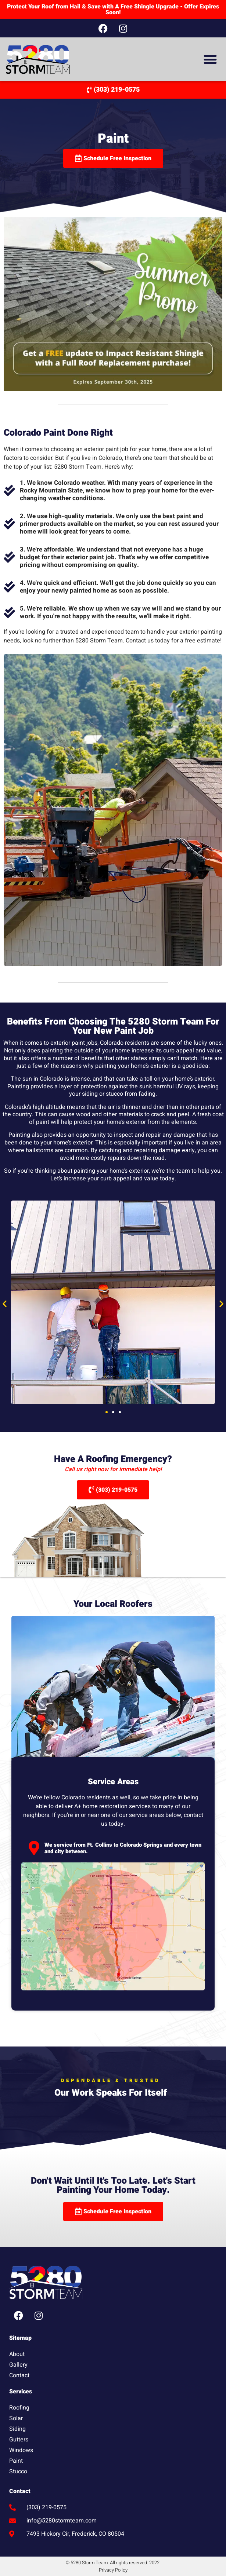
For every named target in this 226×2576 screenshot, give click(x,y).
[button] (210, 59)
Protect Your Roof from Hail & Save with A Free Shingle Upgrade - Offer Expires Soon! (113, 9)
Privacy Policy (113, 2569)
